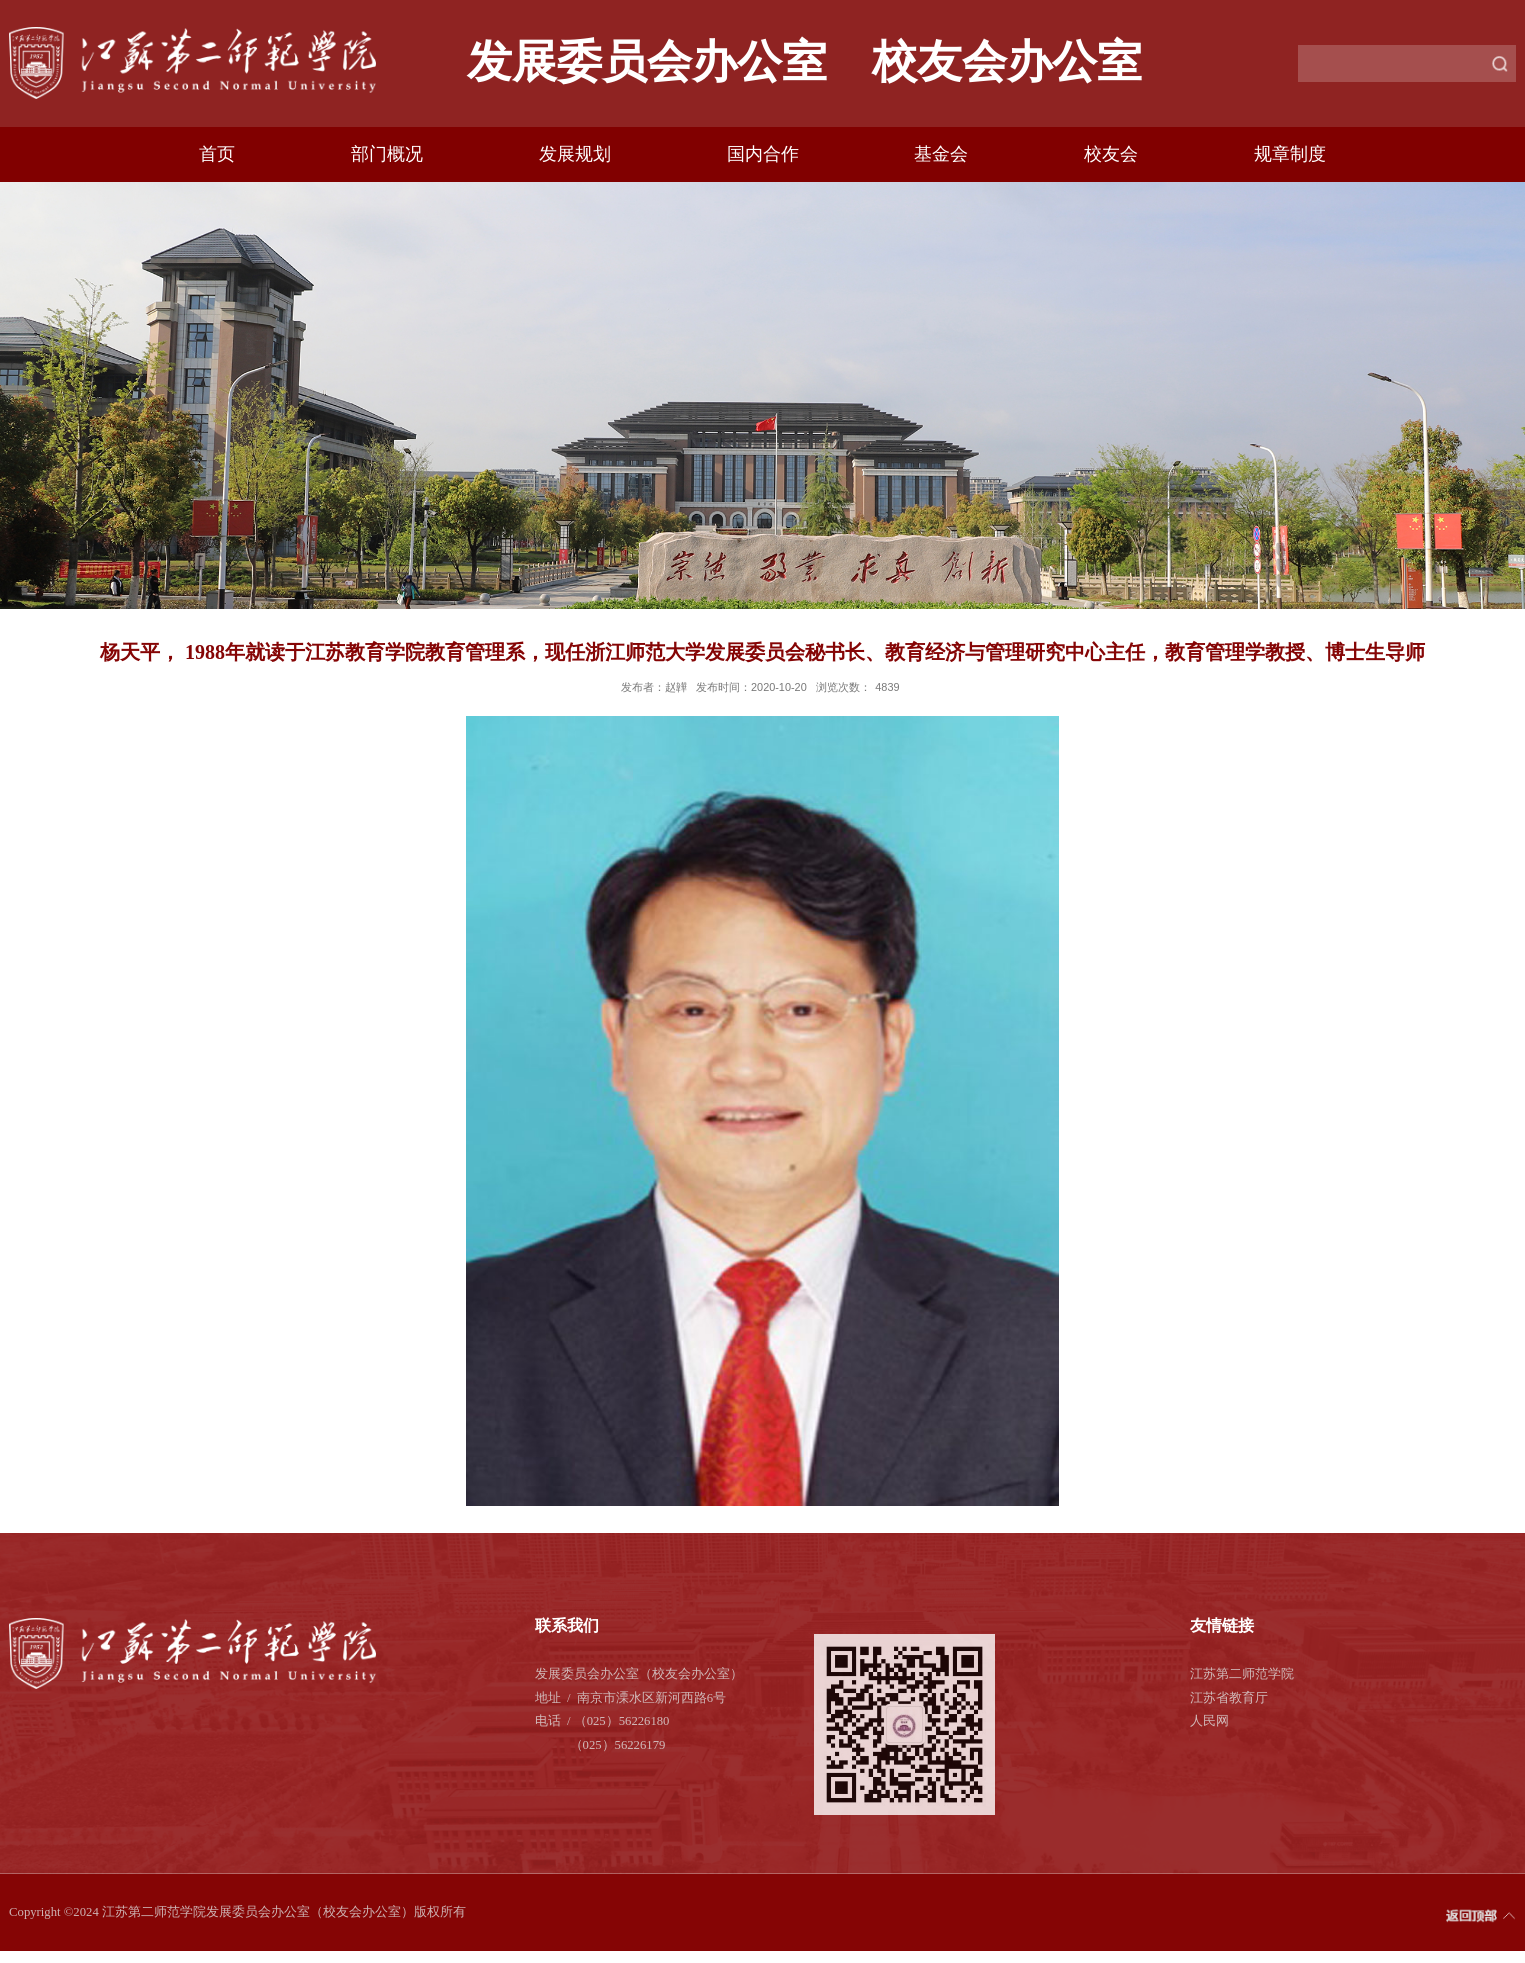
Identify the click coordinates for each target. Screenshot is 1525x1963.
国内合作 (763, 154)
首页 (217, 154)
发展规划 (575, 154)
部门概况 (387, 154)
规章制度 (1290, 154)
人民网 (1209, 1721)
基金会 (941, 154)
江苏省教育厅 (1229, 1698)
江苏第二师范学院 (1242, 1674)
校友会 (1111, 154)
